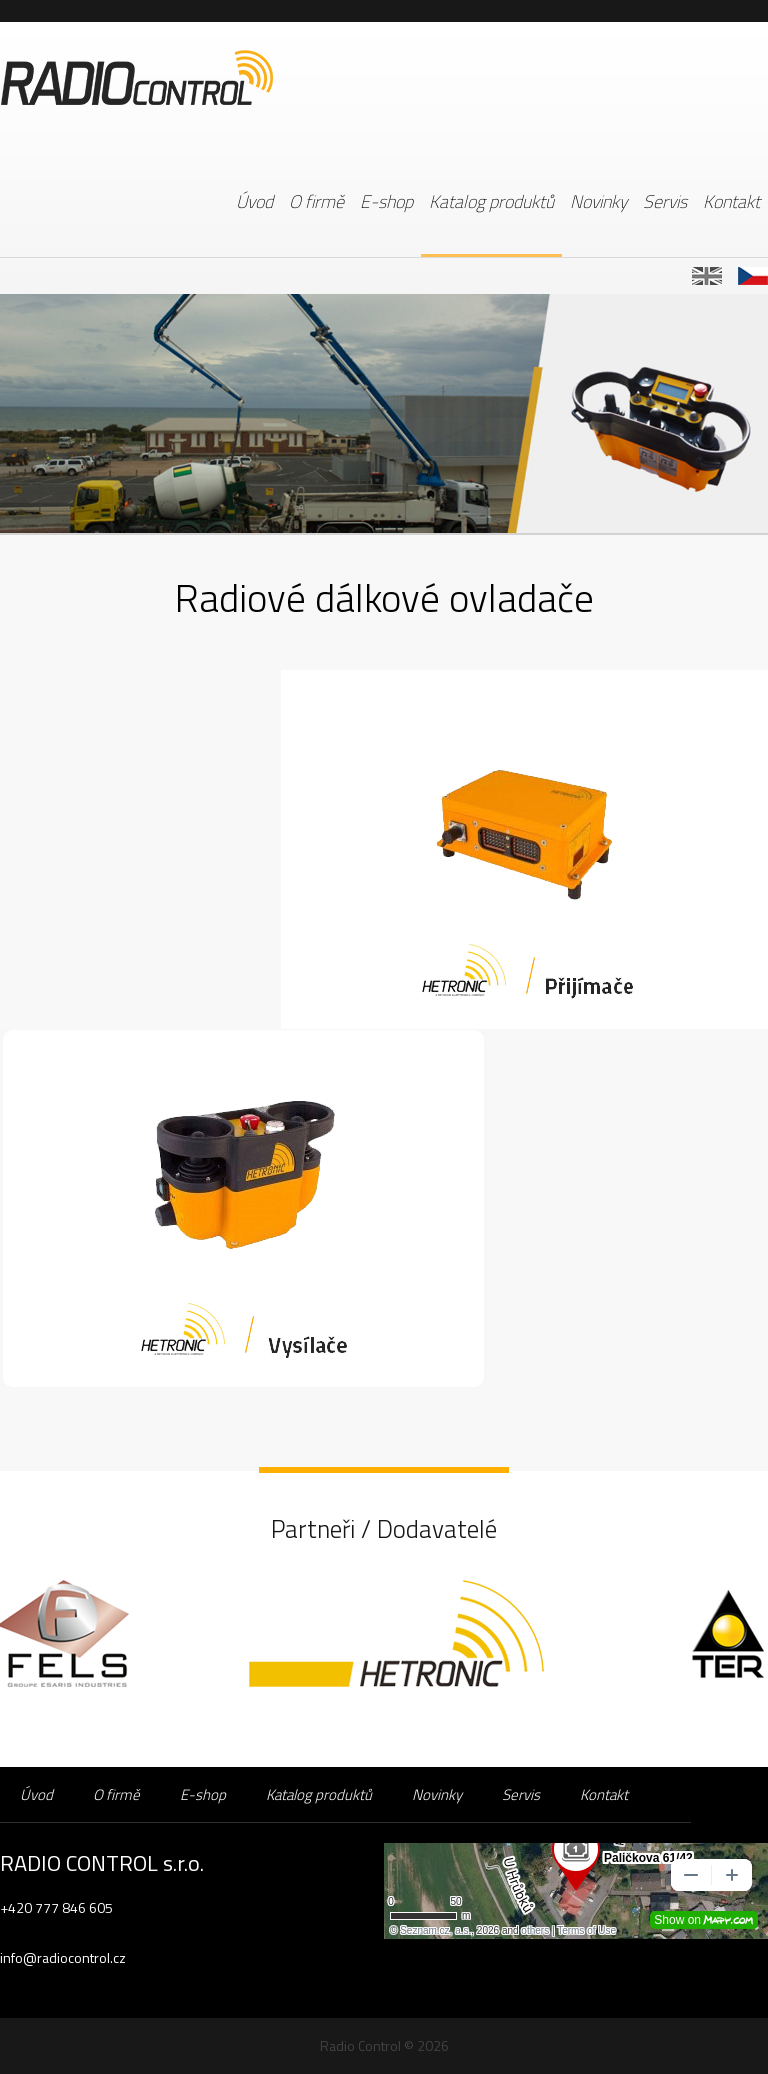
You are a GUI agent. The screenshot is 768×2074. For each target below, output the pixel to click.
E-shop (386, 201)
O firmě (316, 201)
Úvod (254, 201)
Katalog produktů (491, 201)
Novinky (598, 201)
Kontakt (731, 201)
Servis (665, 201)
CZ (753, 276)
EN (707, 276)
